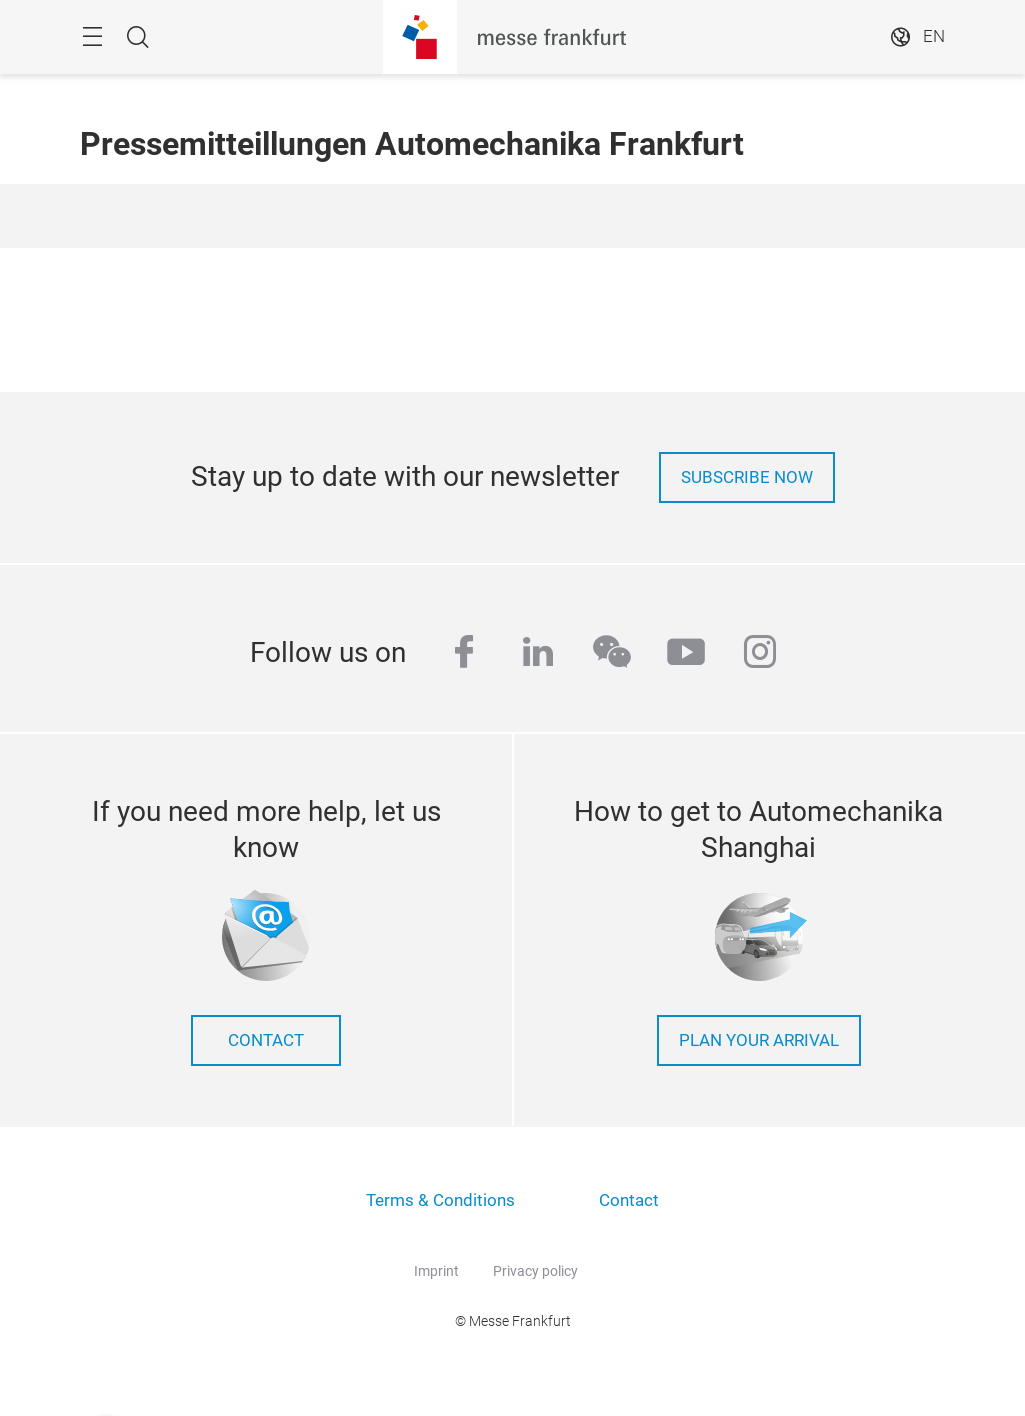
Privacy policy (535, 1271)
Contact (629, 1200)
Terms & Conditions (440, 1200)
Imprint (436, 1271)
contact (266, 1040)
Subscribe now (747, 477)
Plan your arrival (759, 1040)
